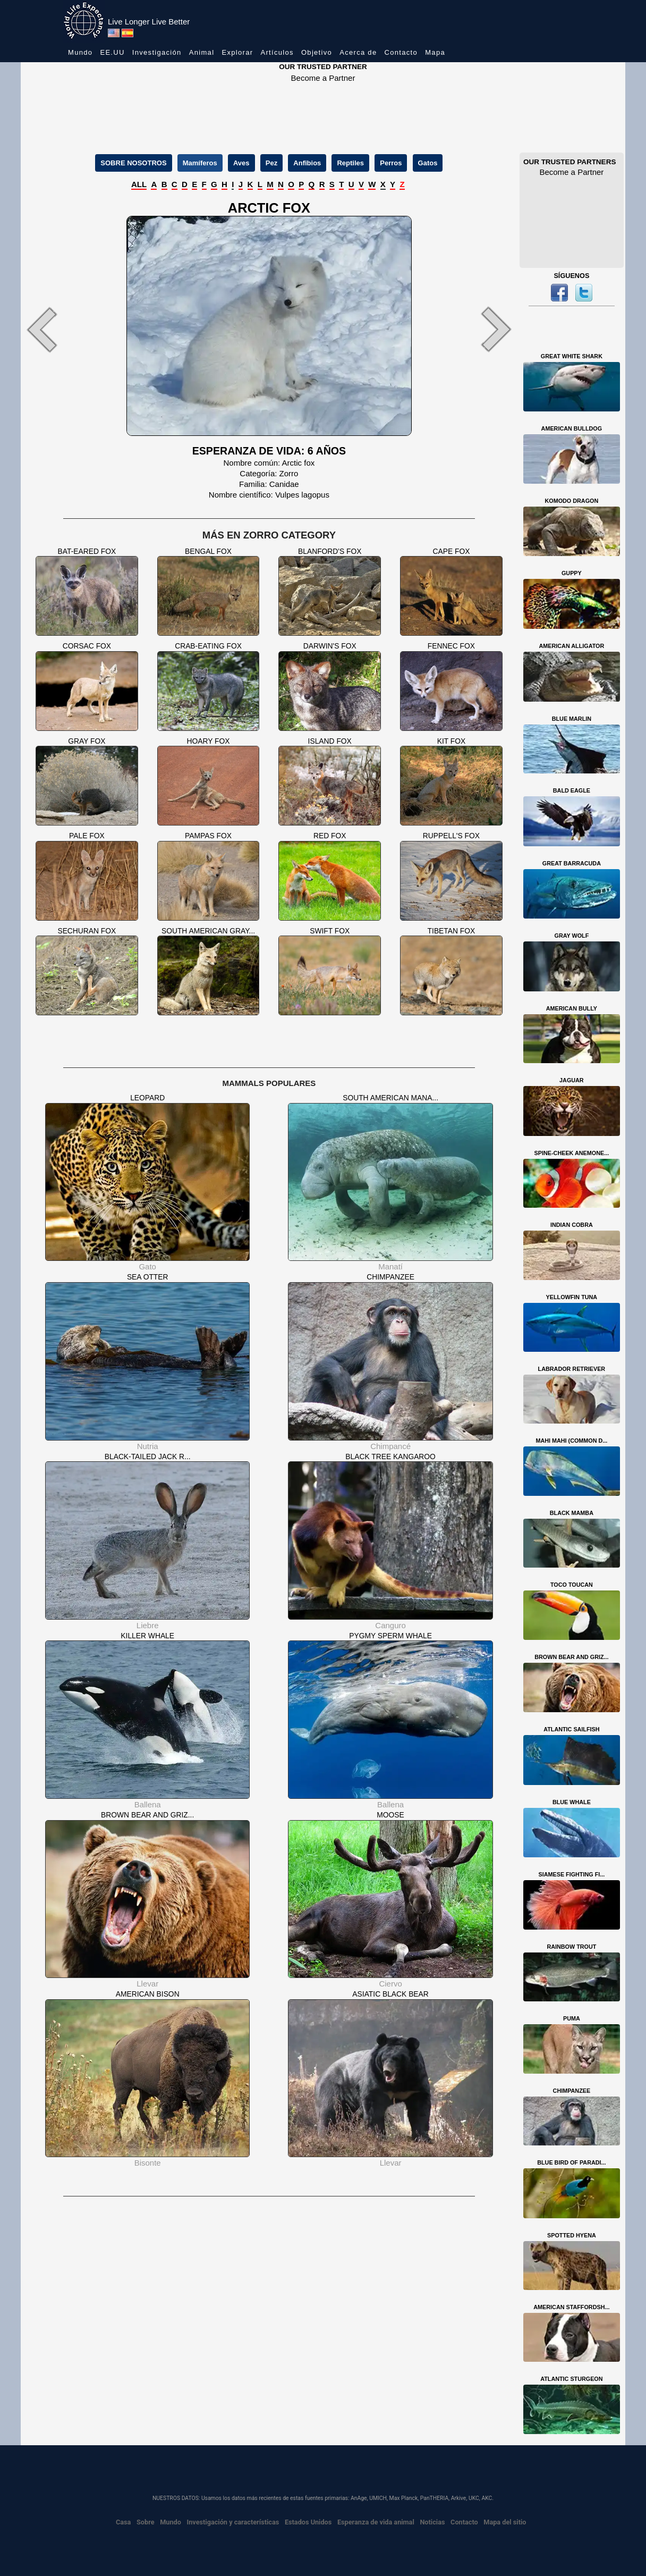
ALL (139, 184)
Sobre (146, 2522)
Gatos (428, 163)
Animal (202, 52)
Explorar (237, 52)
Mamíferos (200, 163)
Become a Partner (323, 77)
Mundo (80, 52)
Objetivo (316, 52)
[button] (58, 330)
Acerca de (358, 52)
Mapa (435, 52)
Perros (391, 163)
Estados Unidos (308, 2522)
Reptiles (350, 163)
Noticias (432, 2522)
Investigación (157, 52)
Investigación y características (233, 2522)
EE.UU (112, 52)
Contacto (401, 52)
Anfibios (307, 163)
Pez (271, 163)
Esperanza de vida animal (375, 2522)
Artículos (276, 52)
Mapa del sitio (504, 2522)
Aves (241, 163)
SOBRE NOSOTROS (133, 163)
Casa (123, 2522)
